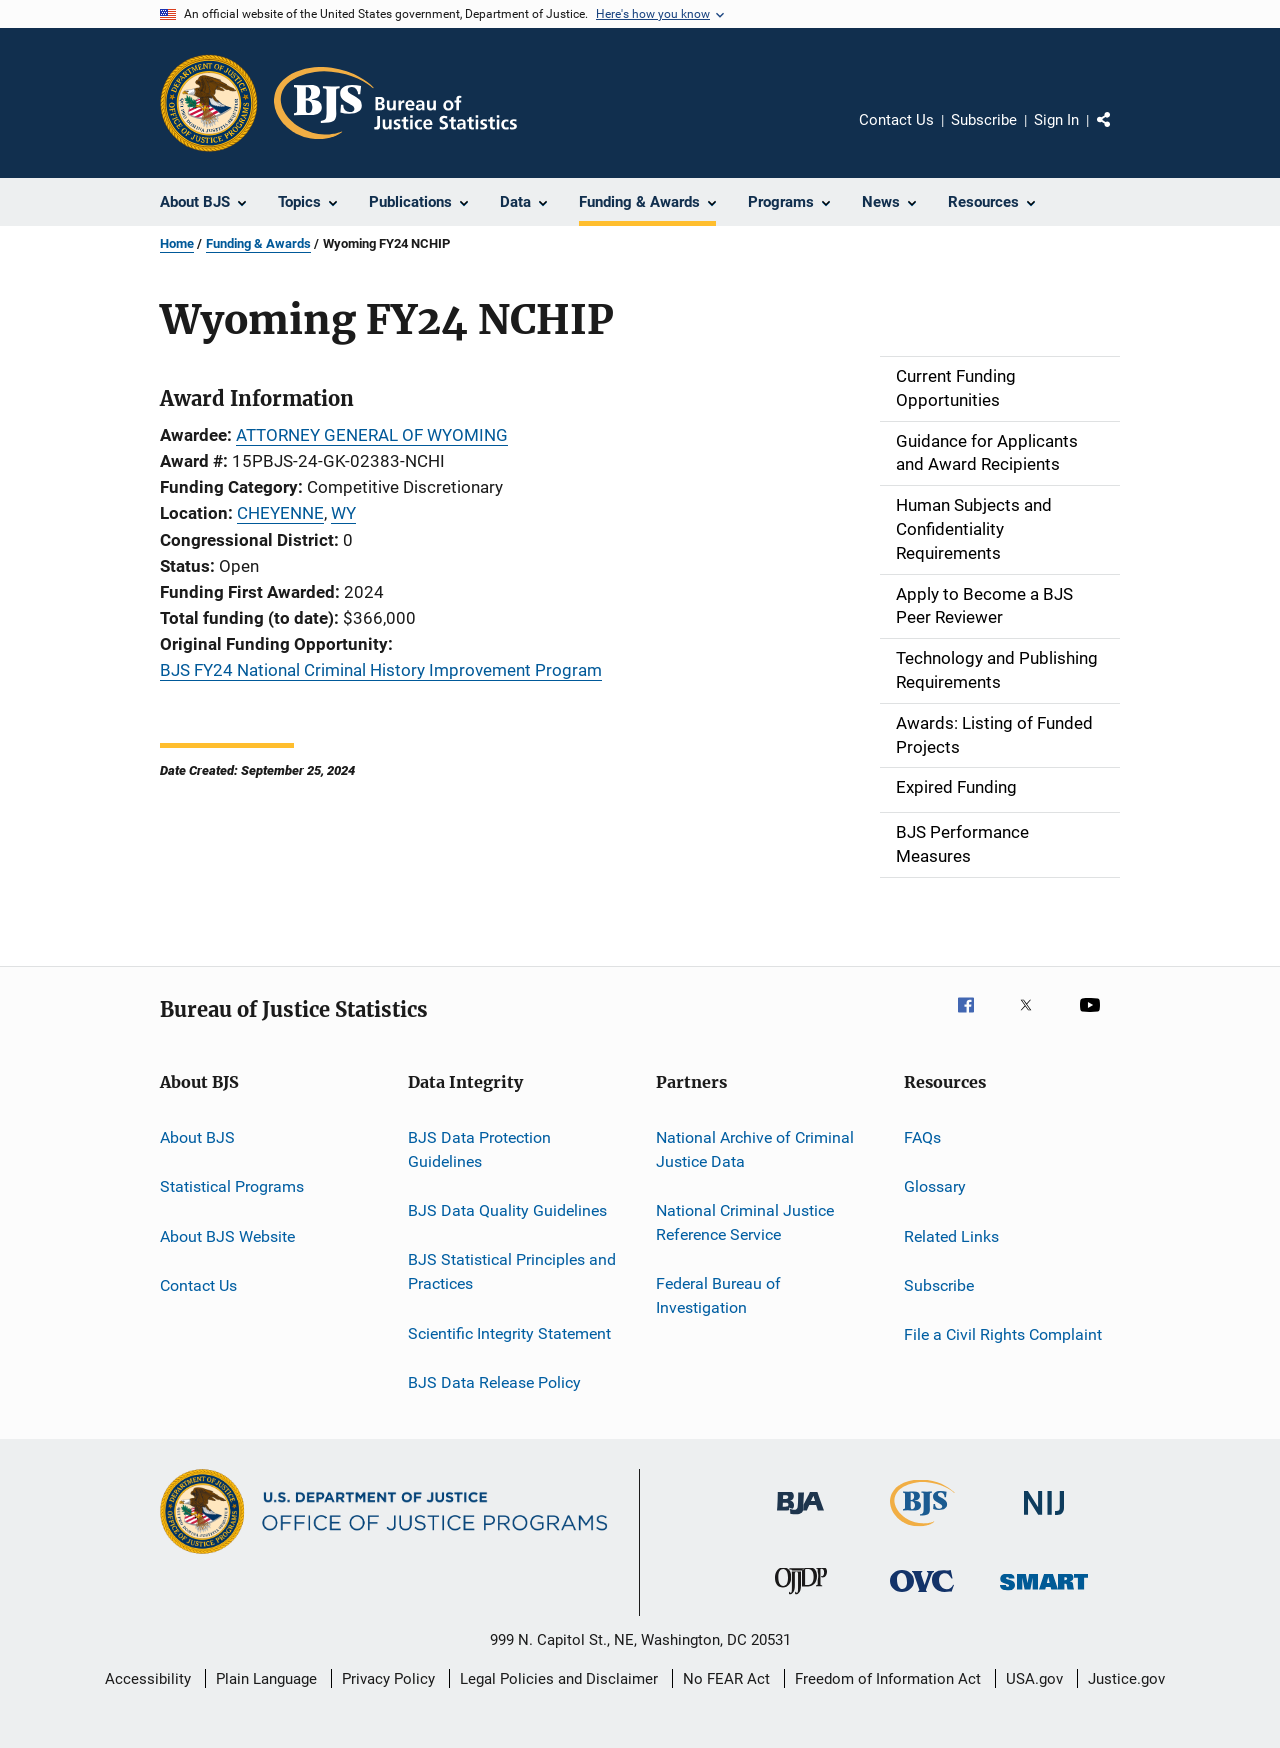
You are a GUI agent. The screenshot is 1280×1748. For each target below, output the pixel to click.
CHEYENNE (280, 513)
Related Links (951, 1235)
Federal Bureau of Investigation (718, 1295)
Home (177, 243)
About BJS (197, 1137)
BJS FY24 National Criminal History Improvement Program (381, 670)
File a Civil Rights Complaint (1003, 1334)
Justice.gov (1126, 1679)
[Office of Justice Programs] (209, 103)
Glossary (935, 1186)
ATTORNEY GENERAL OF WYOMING (372, 435)
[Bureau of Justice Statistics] (922, 1530)
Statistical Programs (232, 1186)
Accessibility (148, 1679)
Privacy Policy (388, 1679)
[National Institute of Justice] (1044, 1518)
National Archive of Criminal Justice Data (755, 1149)
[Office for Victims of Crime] (922, 1595)
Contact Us (896, 120)
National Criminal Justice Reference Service (745, 1222)
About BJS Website (227, 1235)
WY (343, 513)
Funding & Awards (258, 243)
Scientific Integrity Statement (509, 1332)
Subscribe (984, 120)
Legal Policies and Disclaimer (559, 1679)
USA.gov (1034, 1679)
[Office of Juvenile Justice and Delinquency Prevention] (801, 1598)
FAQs (922, 1137)
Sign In (1056, 120)
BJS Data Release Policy (494, 1382)
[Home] (395, 103)
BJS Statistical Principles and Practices (512, 1271)
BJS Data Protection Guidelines (479, 1149)
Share (1120, 134)
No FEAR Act (726, 1679)
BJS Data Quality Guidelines (507, 1210)
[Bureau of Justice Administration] (800, 1518)
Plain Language (266, 1679)
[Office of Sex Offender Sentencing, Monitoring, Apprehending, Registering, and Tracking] (1044, 1593)
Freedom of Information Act (888, 1679)
